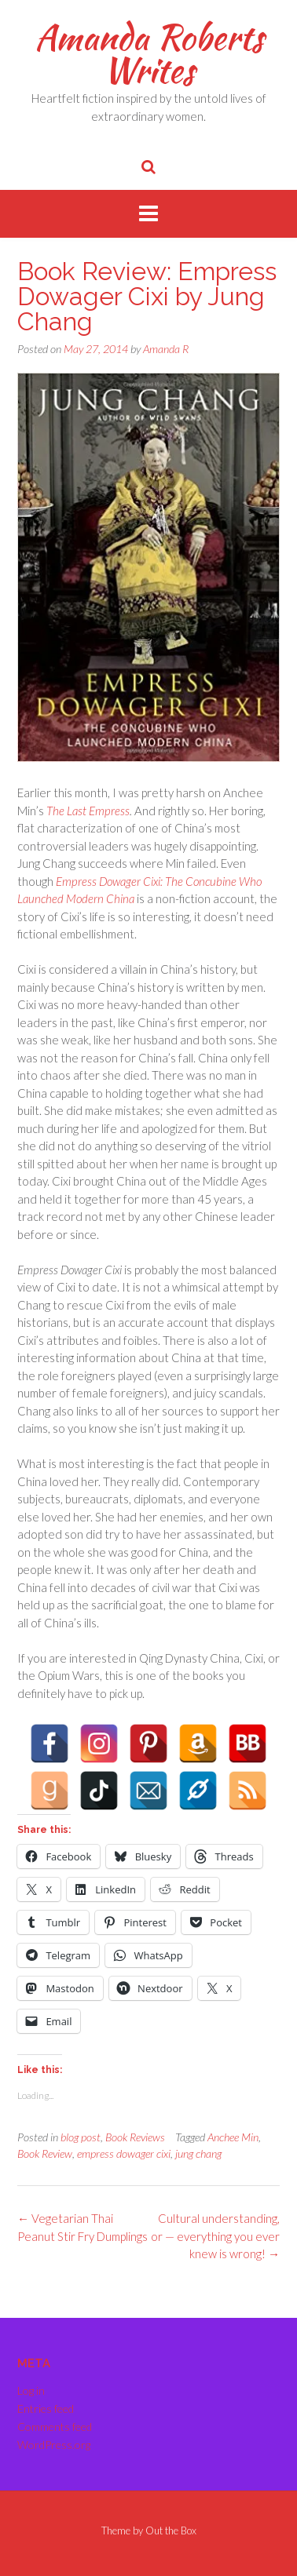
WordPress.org (53, 2444)
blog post (80, 2137)
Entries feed (45, 2408)
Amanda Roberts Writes (149, 53)
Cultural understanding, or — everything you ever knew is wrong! (215, 2236)
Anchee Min (232, 2137)
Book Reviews (135, 2137)
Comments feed (54, 2426)
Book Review (44, 2153)
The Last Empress (88, 810)
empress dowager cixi (123, 2153)
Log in (31, 2390)
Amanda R (166, 348)
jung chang (198, 2153)
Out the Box (170, 2530)
